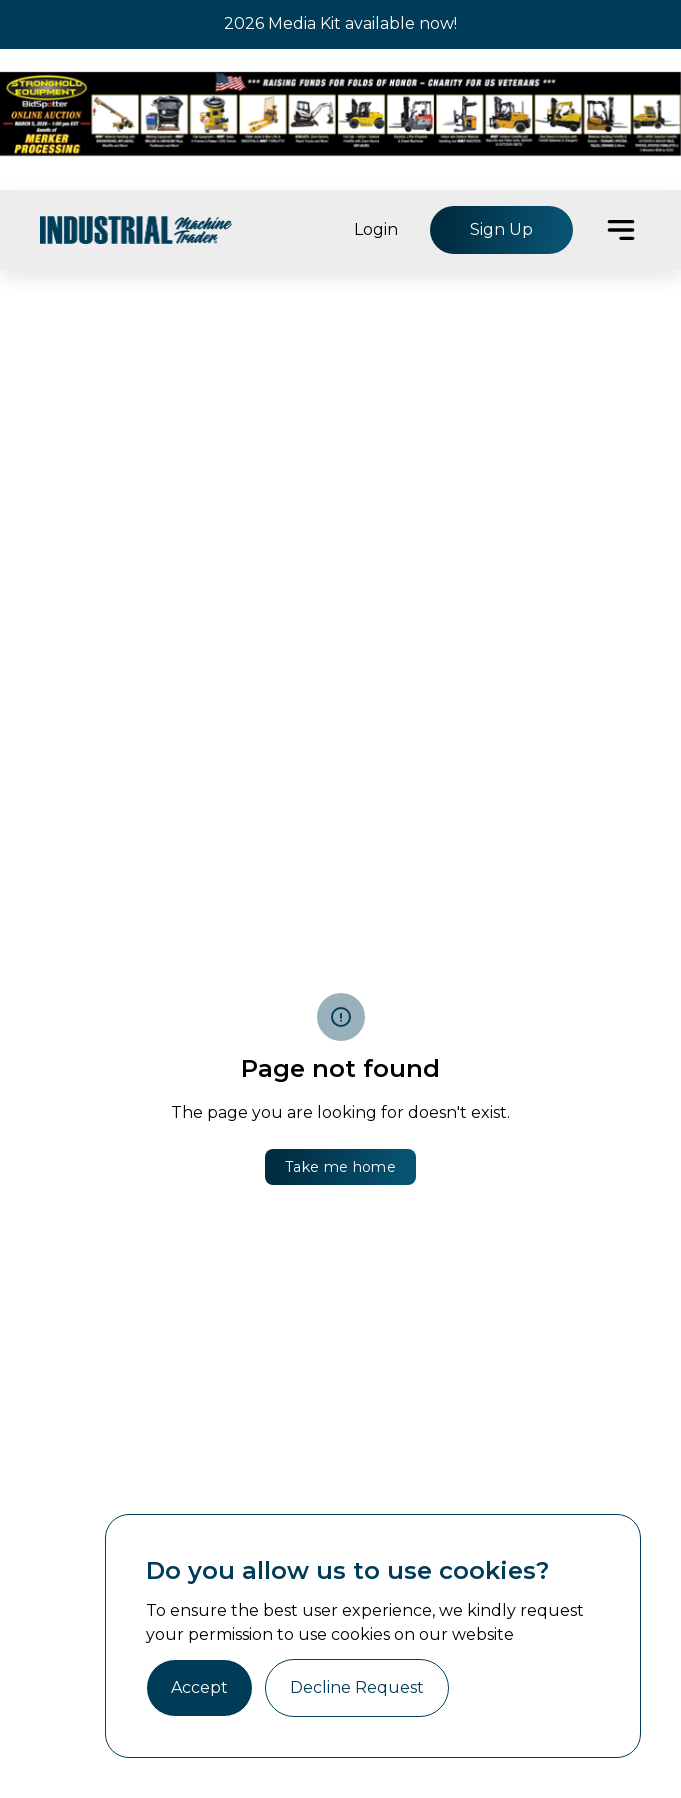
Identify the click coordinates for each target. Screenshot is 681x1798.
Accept (199, 1687)
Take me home (340, 1167)
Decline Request (357, 1687)
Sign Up (501, 229)
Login (376, 229)
